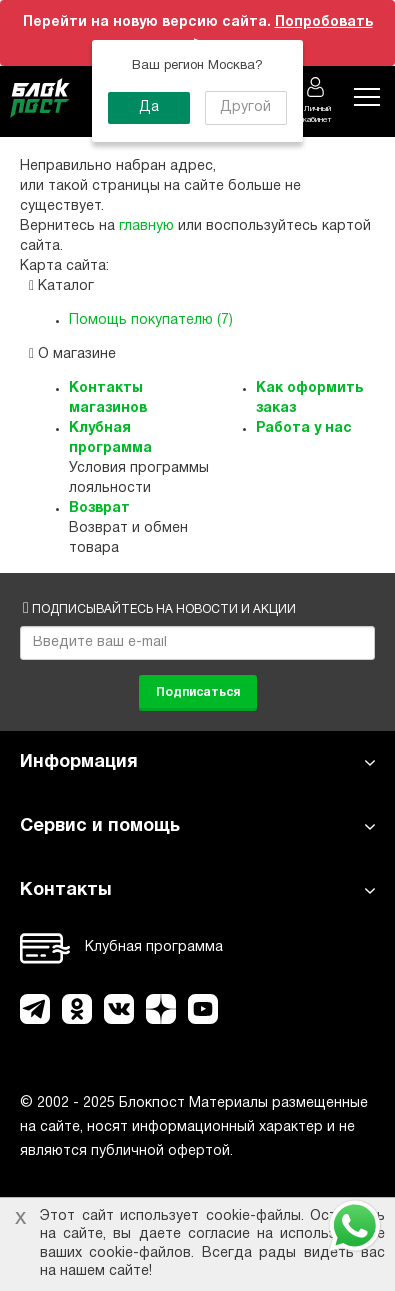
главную (146, 226)
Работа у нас (304, 428)
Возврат (99, 508)
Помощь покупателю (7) (151, 320)
